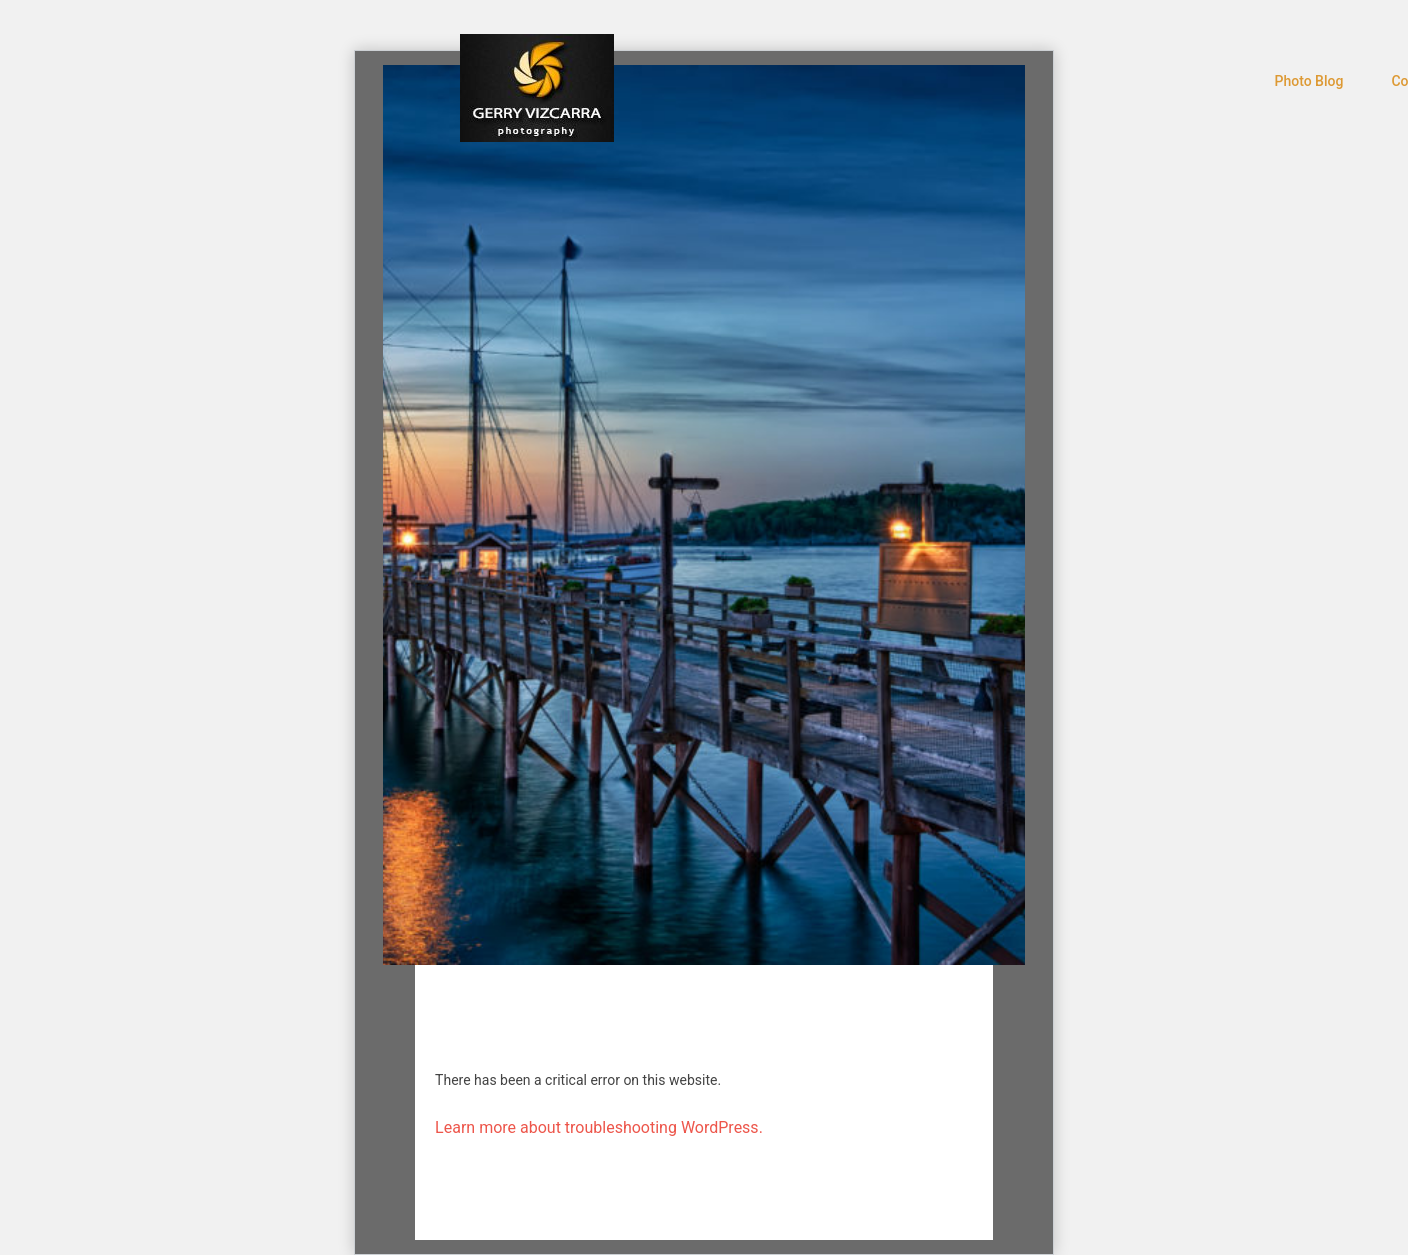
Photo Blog (1309, 81)
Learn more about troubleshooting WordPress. (599, 1127)
